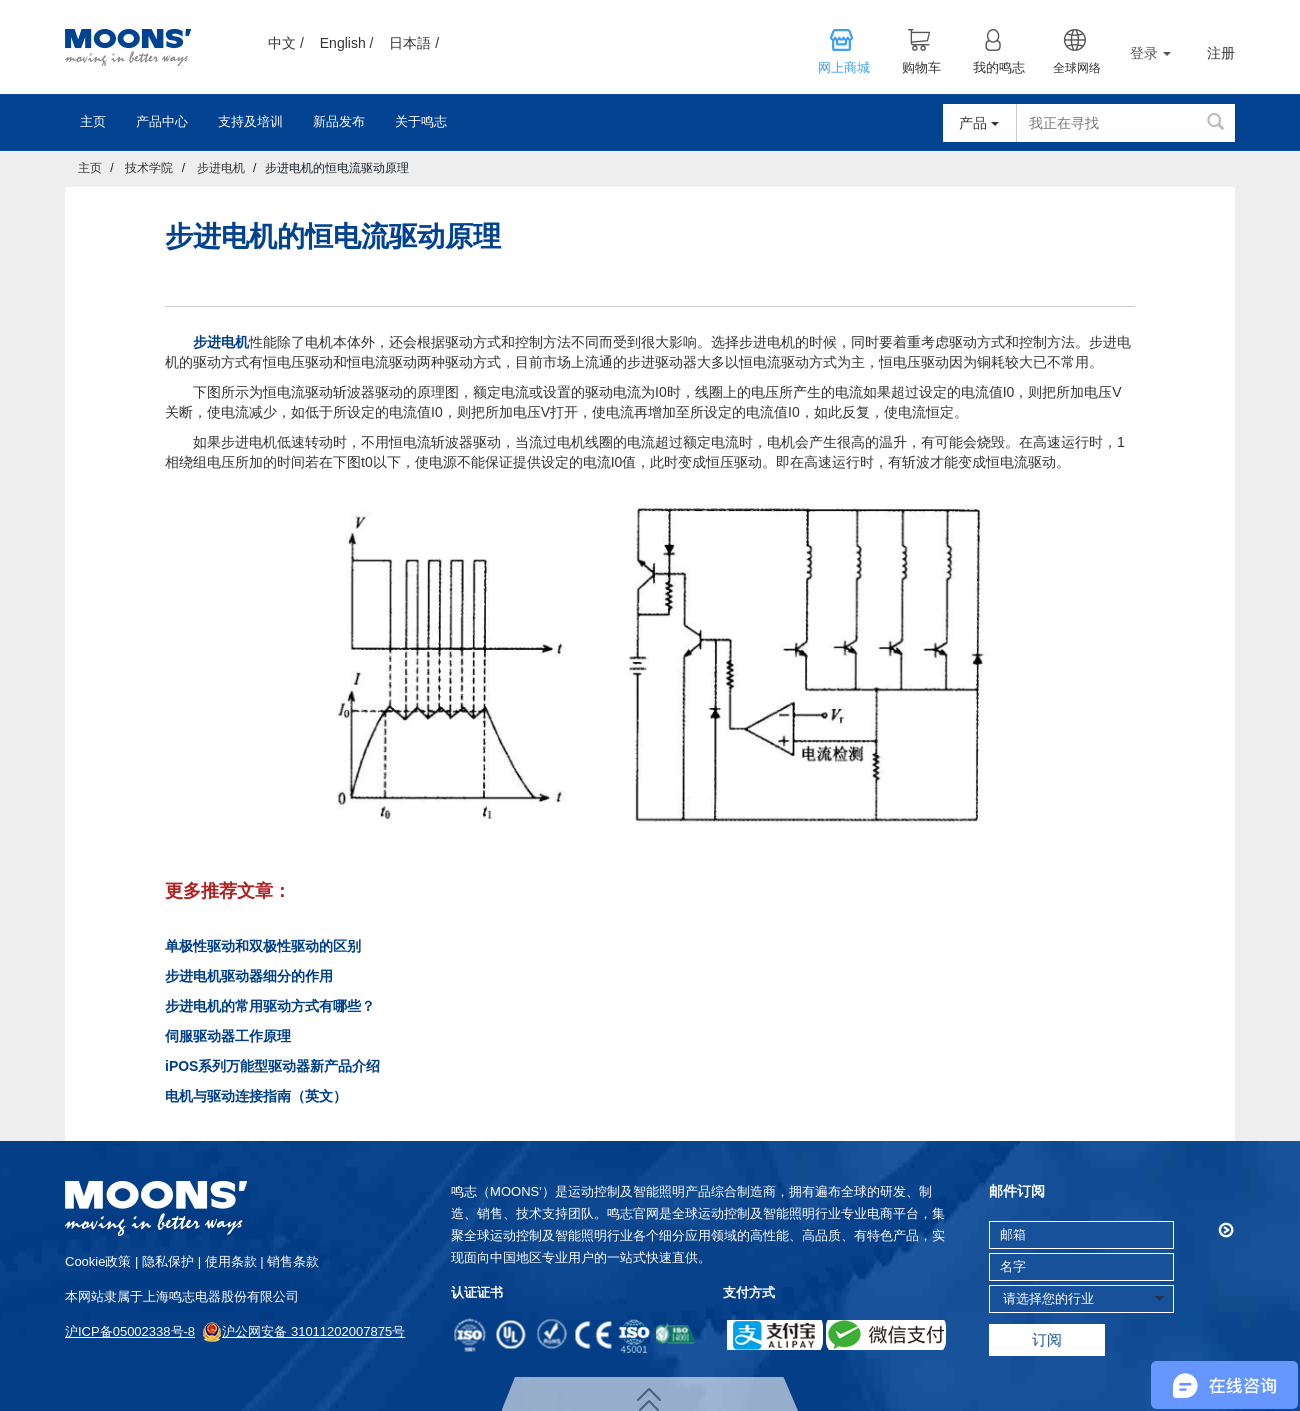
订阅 (1047, 1339)
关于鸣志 (421, 121)
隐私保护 (168, 1261)
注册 (1221, 53)
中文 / (286, 43)
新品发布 (339, 121)
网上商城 (844, 68)
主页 (93, 121)
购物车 (921, 68)
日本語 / (414, 43)
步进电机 (221, 168)
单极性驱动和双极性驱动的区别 (263, 946)
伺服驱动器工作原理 (228, 1036)
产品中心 (162, 121)
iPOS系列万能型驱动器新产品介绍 (272, 1066)
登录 (1150, 53)
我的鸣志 (999, 68)
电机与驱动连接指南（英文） (256, 1096)
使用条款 (231, 1261)
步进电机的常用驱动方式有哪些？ (270, 1006)
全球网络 (1077, 68)
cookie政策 (98, 1261)
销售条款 (293, 1261)
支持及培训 (250, 121)
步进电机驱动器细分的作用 (249, 976)
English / (347, 43)
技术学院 (149, 168)
